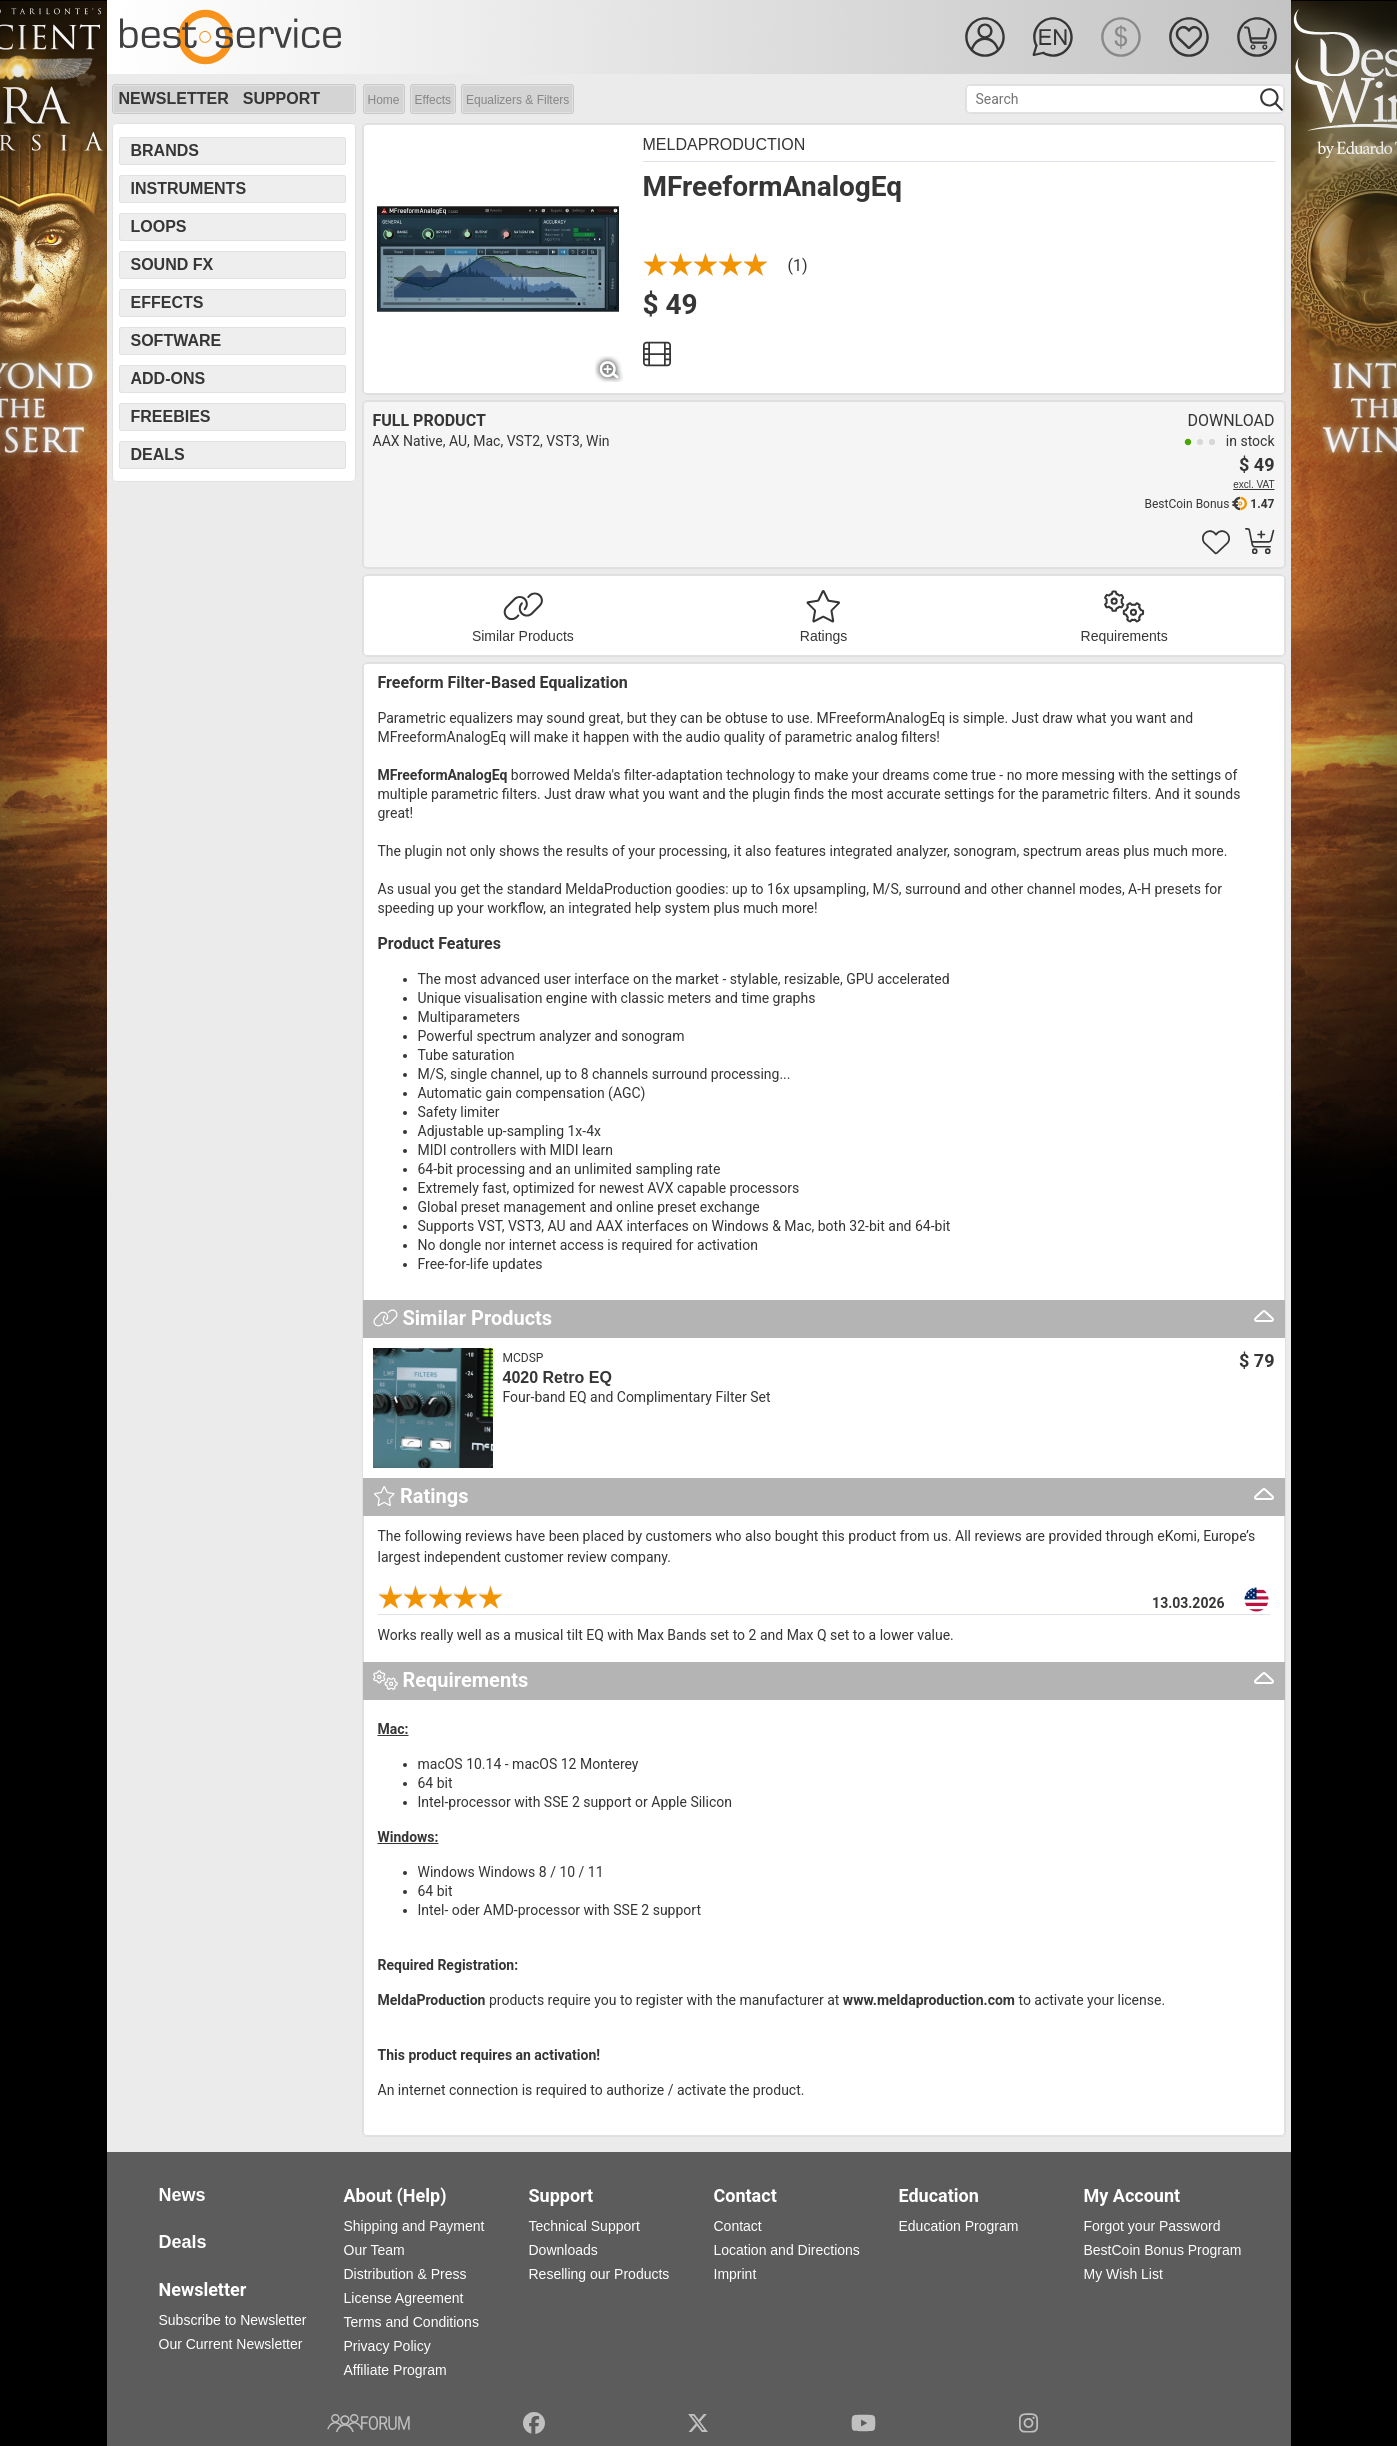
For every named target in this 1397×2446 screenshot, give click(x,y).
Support (281, 98)
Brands (165, 150)
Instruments (189, 188)
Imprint (735, 2274)
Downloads (563, 2250)
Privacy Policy (387, 2346)
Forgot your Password (1152, 2226)
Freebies (171, 416)
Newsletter (174, 98)
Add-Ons (168, 378)
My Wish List (1123, 2274)
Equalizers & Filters (517, 100)
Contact (738, 2226)
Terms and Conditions (411, 2322)
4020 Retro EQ (557, 1377)
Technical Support (584, 2226)
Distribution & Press (405, 2274)
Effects (433, 100)
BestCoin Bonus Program (1163, 2250)
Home (384, 100)
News (182, 2195)
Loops (159, 226)
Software (176, 340)
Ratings (823, 636)
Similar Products (523, 636)
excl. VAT (1253, 484)
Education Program (959, 2226)
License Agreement (404, 2298)
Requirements (1124, 636)
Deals (158, 454)
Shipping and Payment (414, 2226)
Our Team (374, 2250)
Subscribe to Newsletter (233, 2320)
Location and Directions (787, 2250)
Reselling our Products (599, 2274)
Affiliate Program (395, 2370)
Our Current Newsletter (231, 2344)
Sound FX (172, 264)
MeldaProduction (724, 144)
